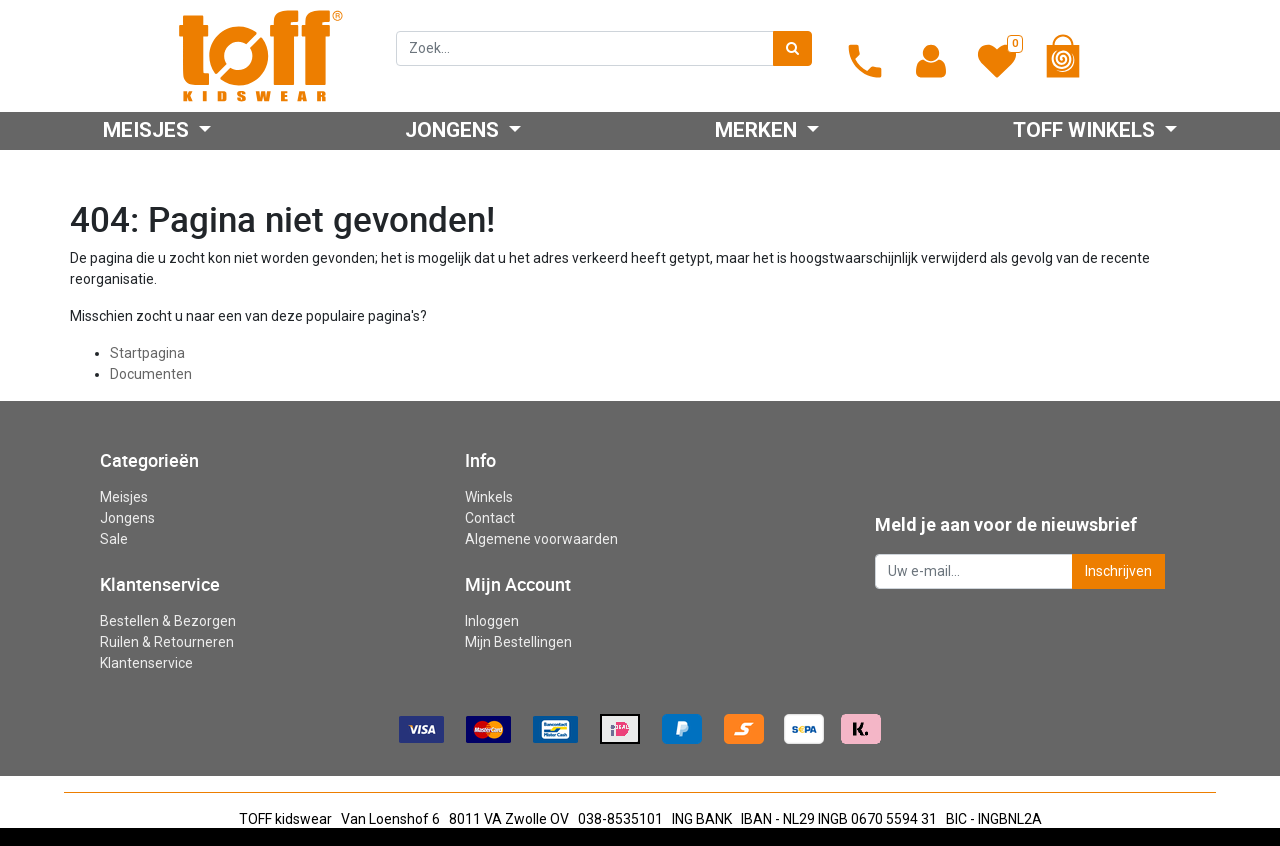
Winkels (489, 497)
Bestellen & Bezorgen (168, 621)
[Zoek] (792, 48)
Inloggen (492, 621)
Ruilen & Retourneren (167, 642)
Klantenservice (146, 663)
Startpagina (147, 353)
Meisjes (124, 497)
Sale (114, 539)
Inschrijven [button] (1118, 571)
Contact (490, 518)
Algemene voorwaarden (541, 539)
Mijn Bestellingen (518, 642)
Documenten (151, 374)
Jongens (127, 518)
